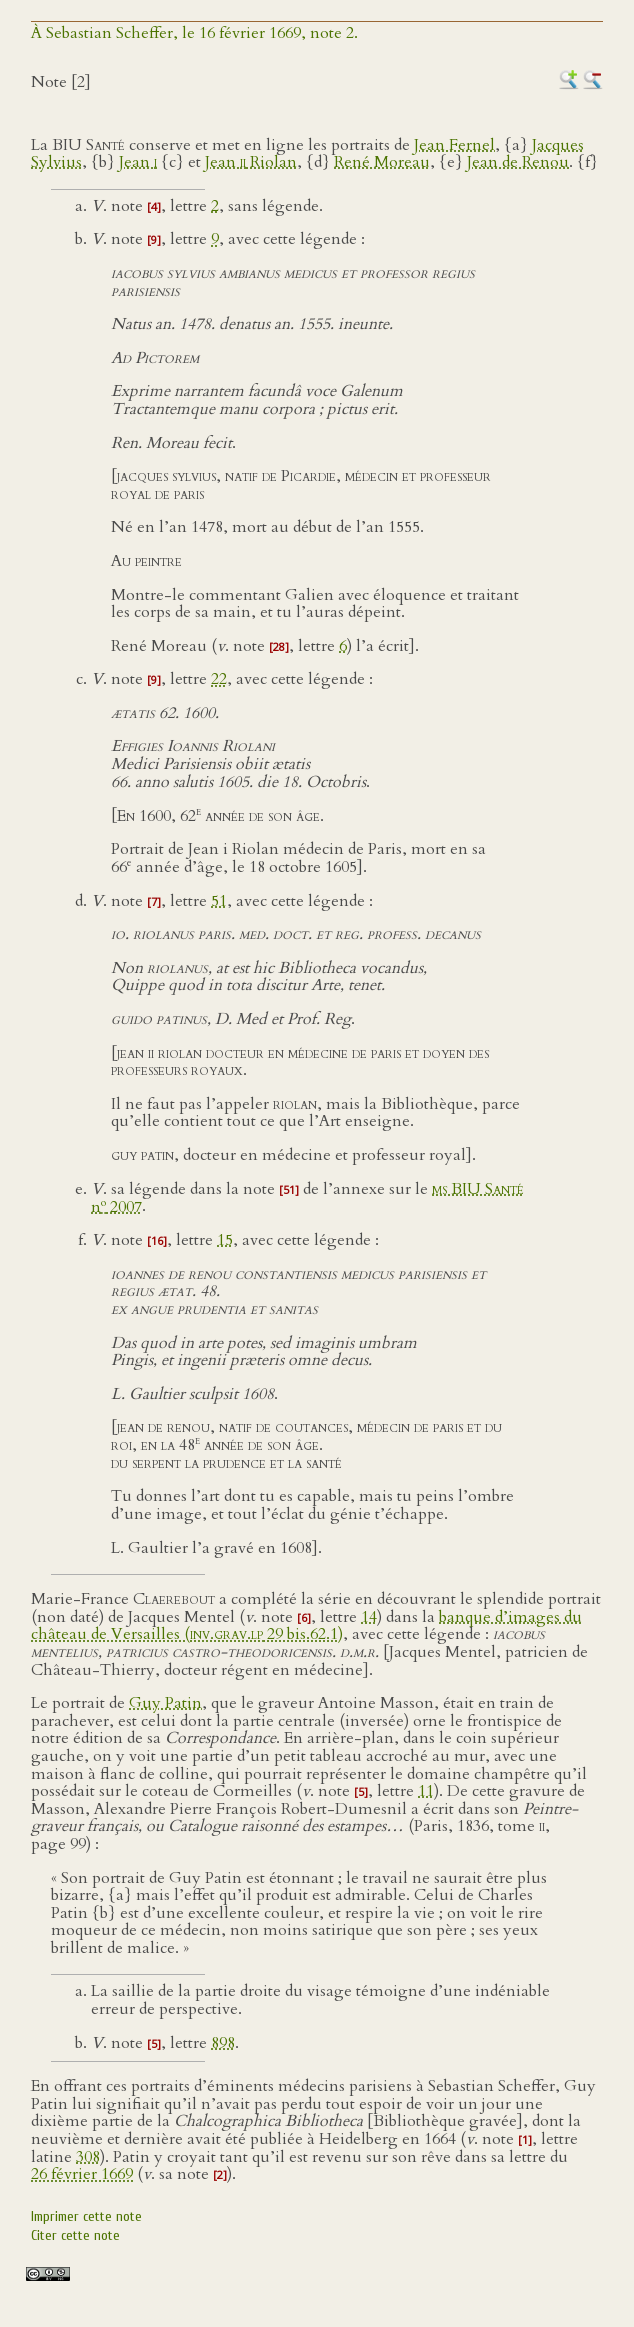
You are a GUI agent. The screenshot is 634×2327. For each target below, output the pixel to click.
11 (426, 1791)
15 (225, 1240)
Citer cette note (75, 2235)
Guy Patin (165, 1703)
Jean (138, 162)
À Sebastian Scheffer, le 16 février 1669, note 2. (194, 33)
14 (369, 1617)
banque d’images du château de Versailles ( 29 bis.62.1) (306, 1626)
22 (219, 679)
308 (88, 2157)
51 (219, 901)
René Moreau (382, 162)
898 (223, 2043)
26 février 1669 (82, 2174)
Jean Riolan (251, 162)
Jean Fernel (454, 145)
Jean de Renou (518, 162)
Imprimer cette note (86, 2216)
